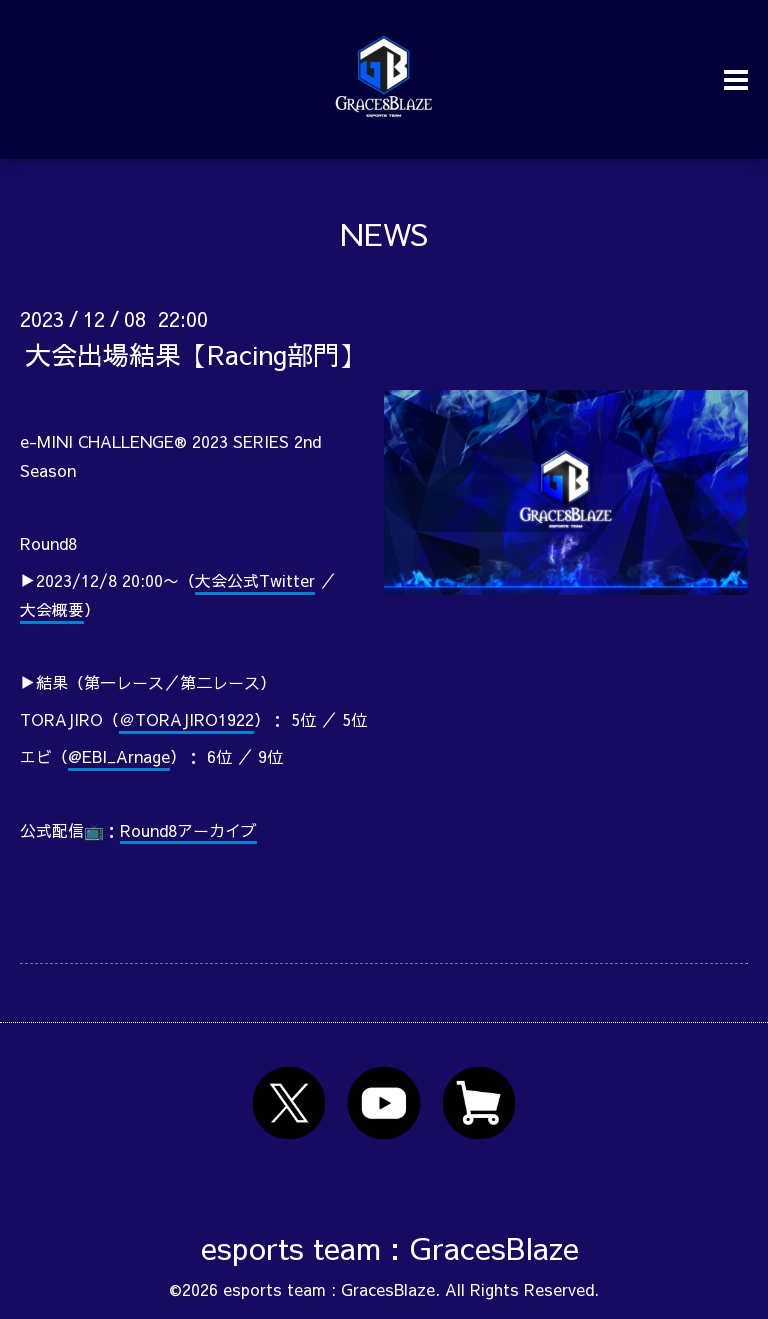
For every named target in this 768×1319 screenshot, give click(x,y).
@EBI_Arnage (119, 756)
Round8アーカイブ (188, 830)
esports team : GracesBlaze (390, 1247)
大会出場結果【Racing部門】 (195, 354)
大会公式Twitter (255, 580)
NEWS (384, 233)
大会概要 (52, 609)
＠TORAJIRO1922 (186, 719)
